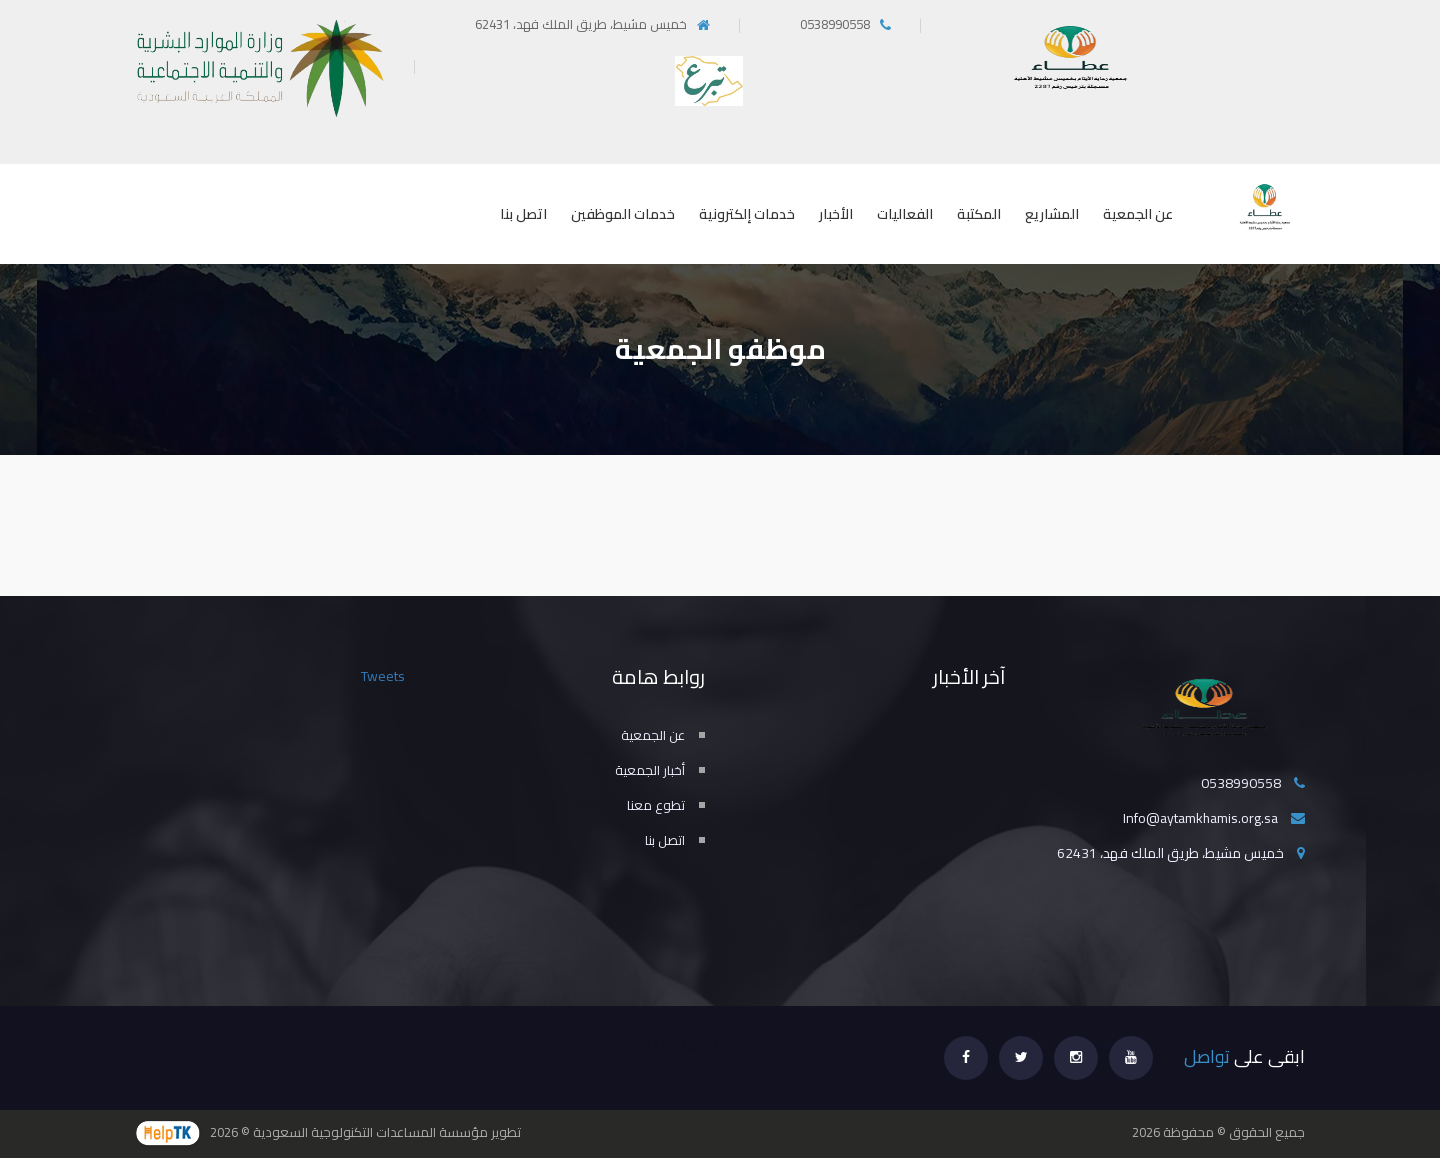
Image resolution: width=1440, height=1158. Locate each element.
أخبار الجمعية (650, 770)
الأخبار (836, 214)
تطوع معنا (656, 805)
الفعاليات (905, 214)
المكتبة (979, 214)
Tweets (383, 676)
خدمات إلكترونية (747, 214)
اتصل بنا (523, 214)
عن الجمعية (1138, 214)
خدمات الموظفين (623, 214)
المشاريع (1052, 214)
